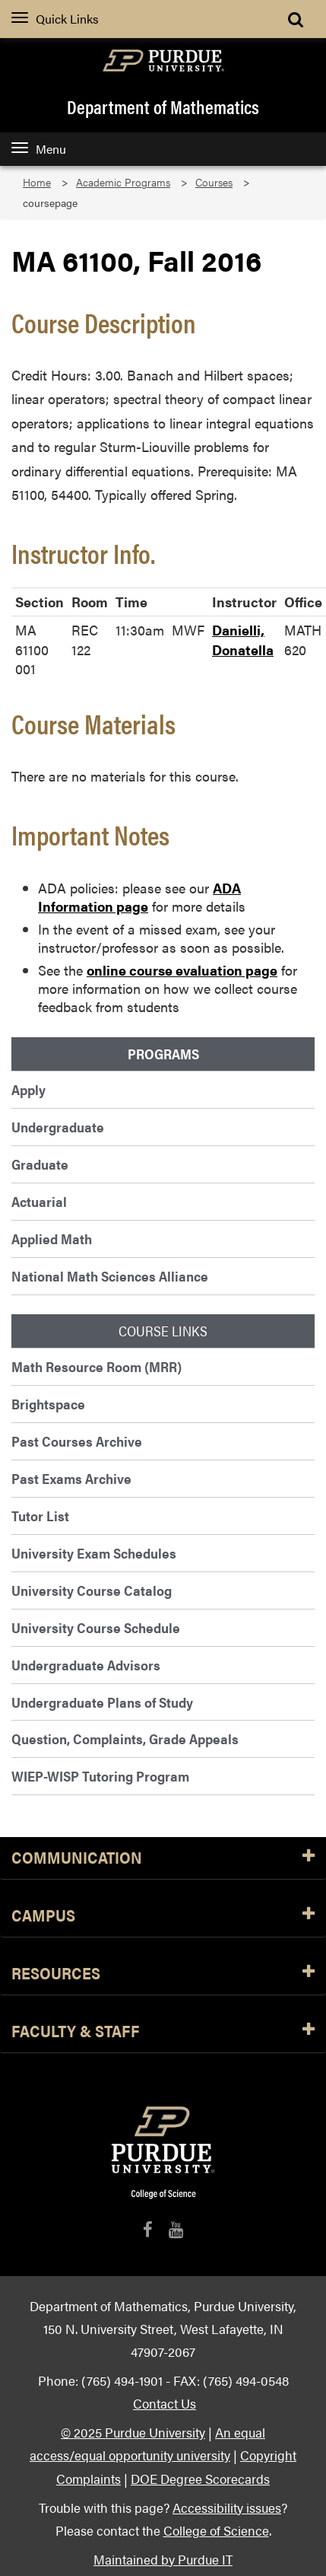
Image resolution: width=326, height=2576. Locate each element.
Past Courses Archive (76, 1440)
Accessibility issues (226, 2507)
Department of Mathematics (163, 106)
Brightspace (48, 1403)
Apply (28, 1089)
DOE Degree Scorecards (200, 2478)
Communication (163, 1858)
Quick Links (55, 18)
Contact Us (164, 2402)
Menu (38, 149)
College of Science (216, 2529)
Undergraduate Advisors (85, 1664)
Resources (163, 1973)
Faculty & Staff (163, 2031)
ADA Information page (139, 896)
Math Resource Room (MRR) (96, 1366)
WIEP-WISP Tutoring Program (100, 1775)
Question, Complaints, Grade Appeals (125, 1738)
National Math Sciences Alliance (109, 1275)
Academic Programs (123, 182)
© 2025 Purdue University (133, 2431)
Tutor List (40, 1515)
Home (37, 182)
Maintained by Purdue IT (163, 2558)
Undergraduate (57, 1126)
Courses (214, 182)
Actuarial (39, 1201)
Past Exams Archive (71, 1478)
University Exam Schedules (93, 1552)
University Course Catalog (91, 1590)
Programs (163, 1054)
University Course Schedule (95, 1627)
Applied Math (51, 1238)
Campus (163, 1915)
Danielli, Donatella (243, 639)
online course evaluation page (182, 969)
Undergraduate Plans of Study (102, 1701)
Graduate (39, 1163)
